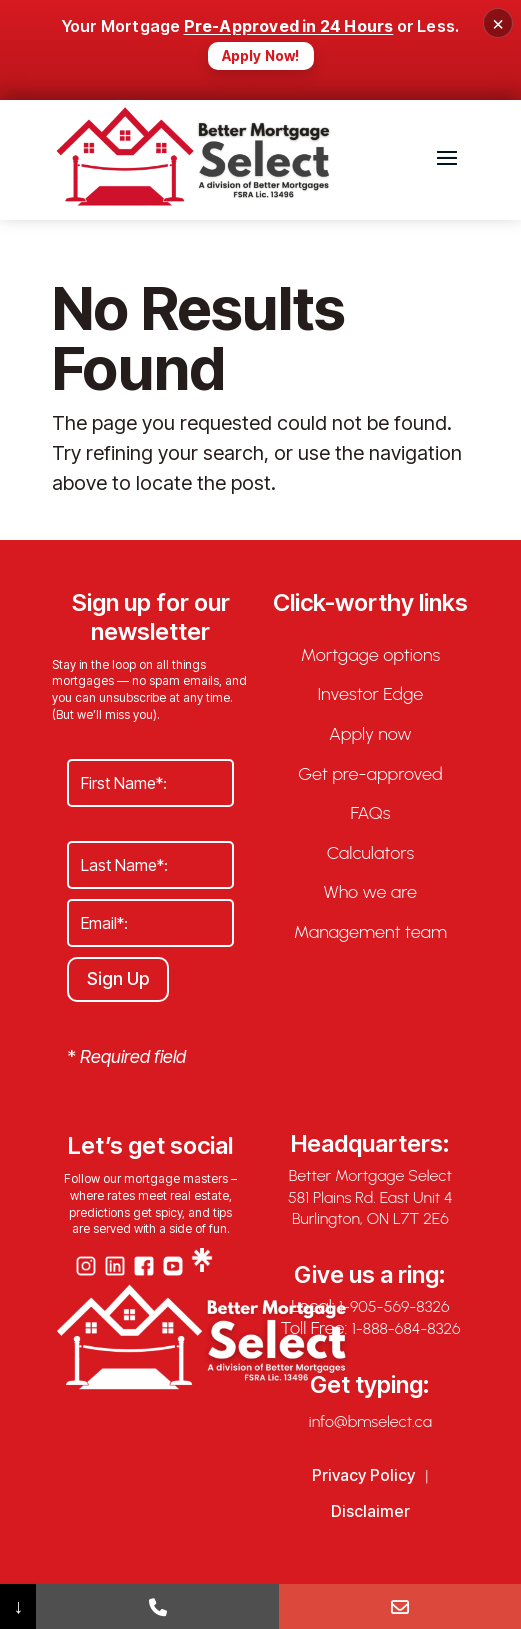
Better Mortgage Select (370, 1175)
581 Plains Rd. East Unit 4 (370, 1197)
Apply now (370, 734)
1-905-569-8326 (394, 1306)
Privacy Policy (363, 1475)
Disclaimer (370, 1511)
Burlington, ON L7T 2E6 (370, 1218)
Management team (370, 932)
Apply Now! (261, 55)
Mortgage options (370, 655)
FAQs (370, 813)
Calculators (370, 853)
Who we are (370, 892)
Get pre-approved (370, 774)
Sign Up (118, 978)
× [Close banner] (498, 23)
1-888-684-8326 (406, 1328)
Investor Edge (370, 694)
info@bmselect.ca (370, 1421)
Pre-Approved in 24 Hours (289, 26)
